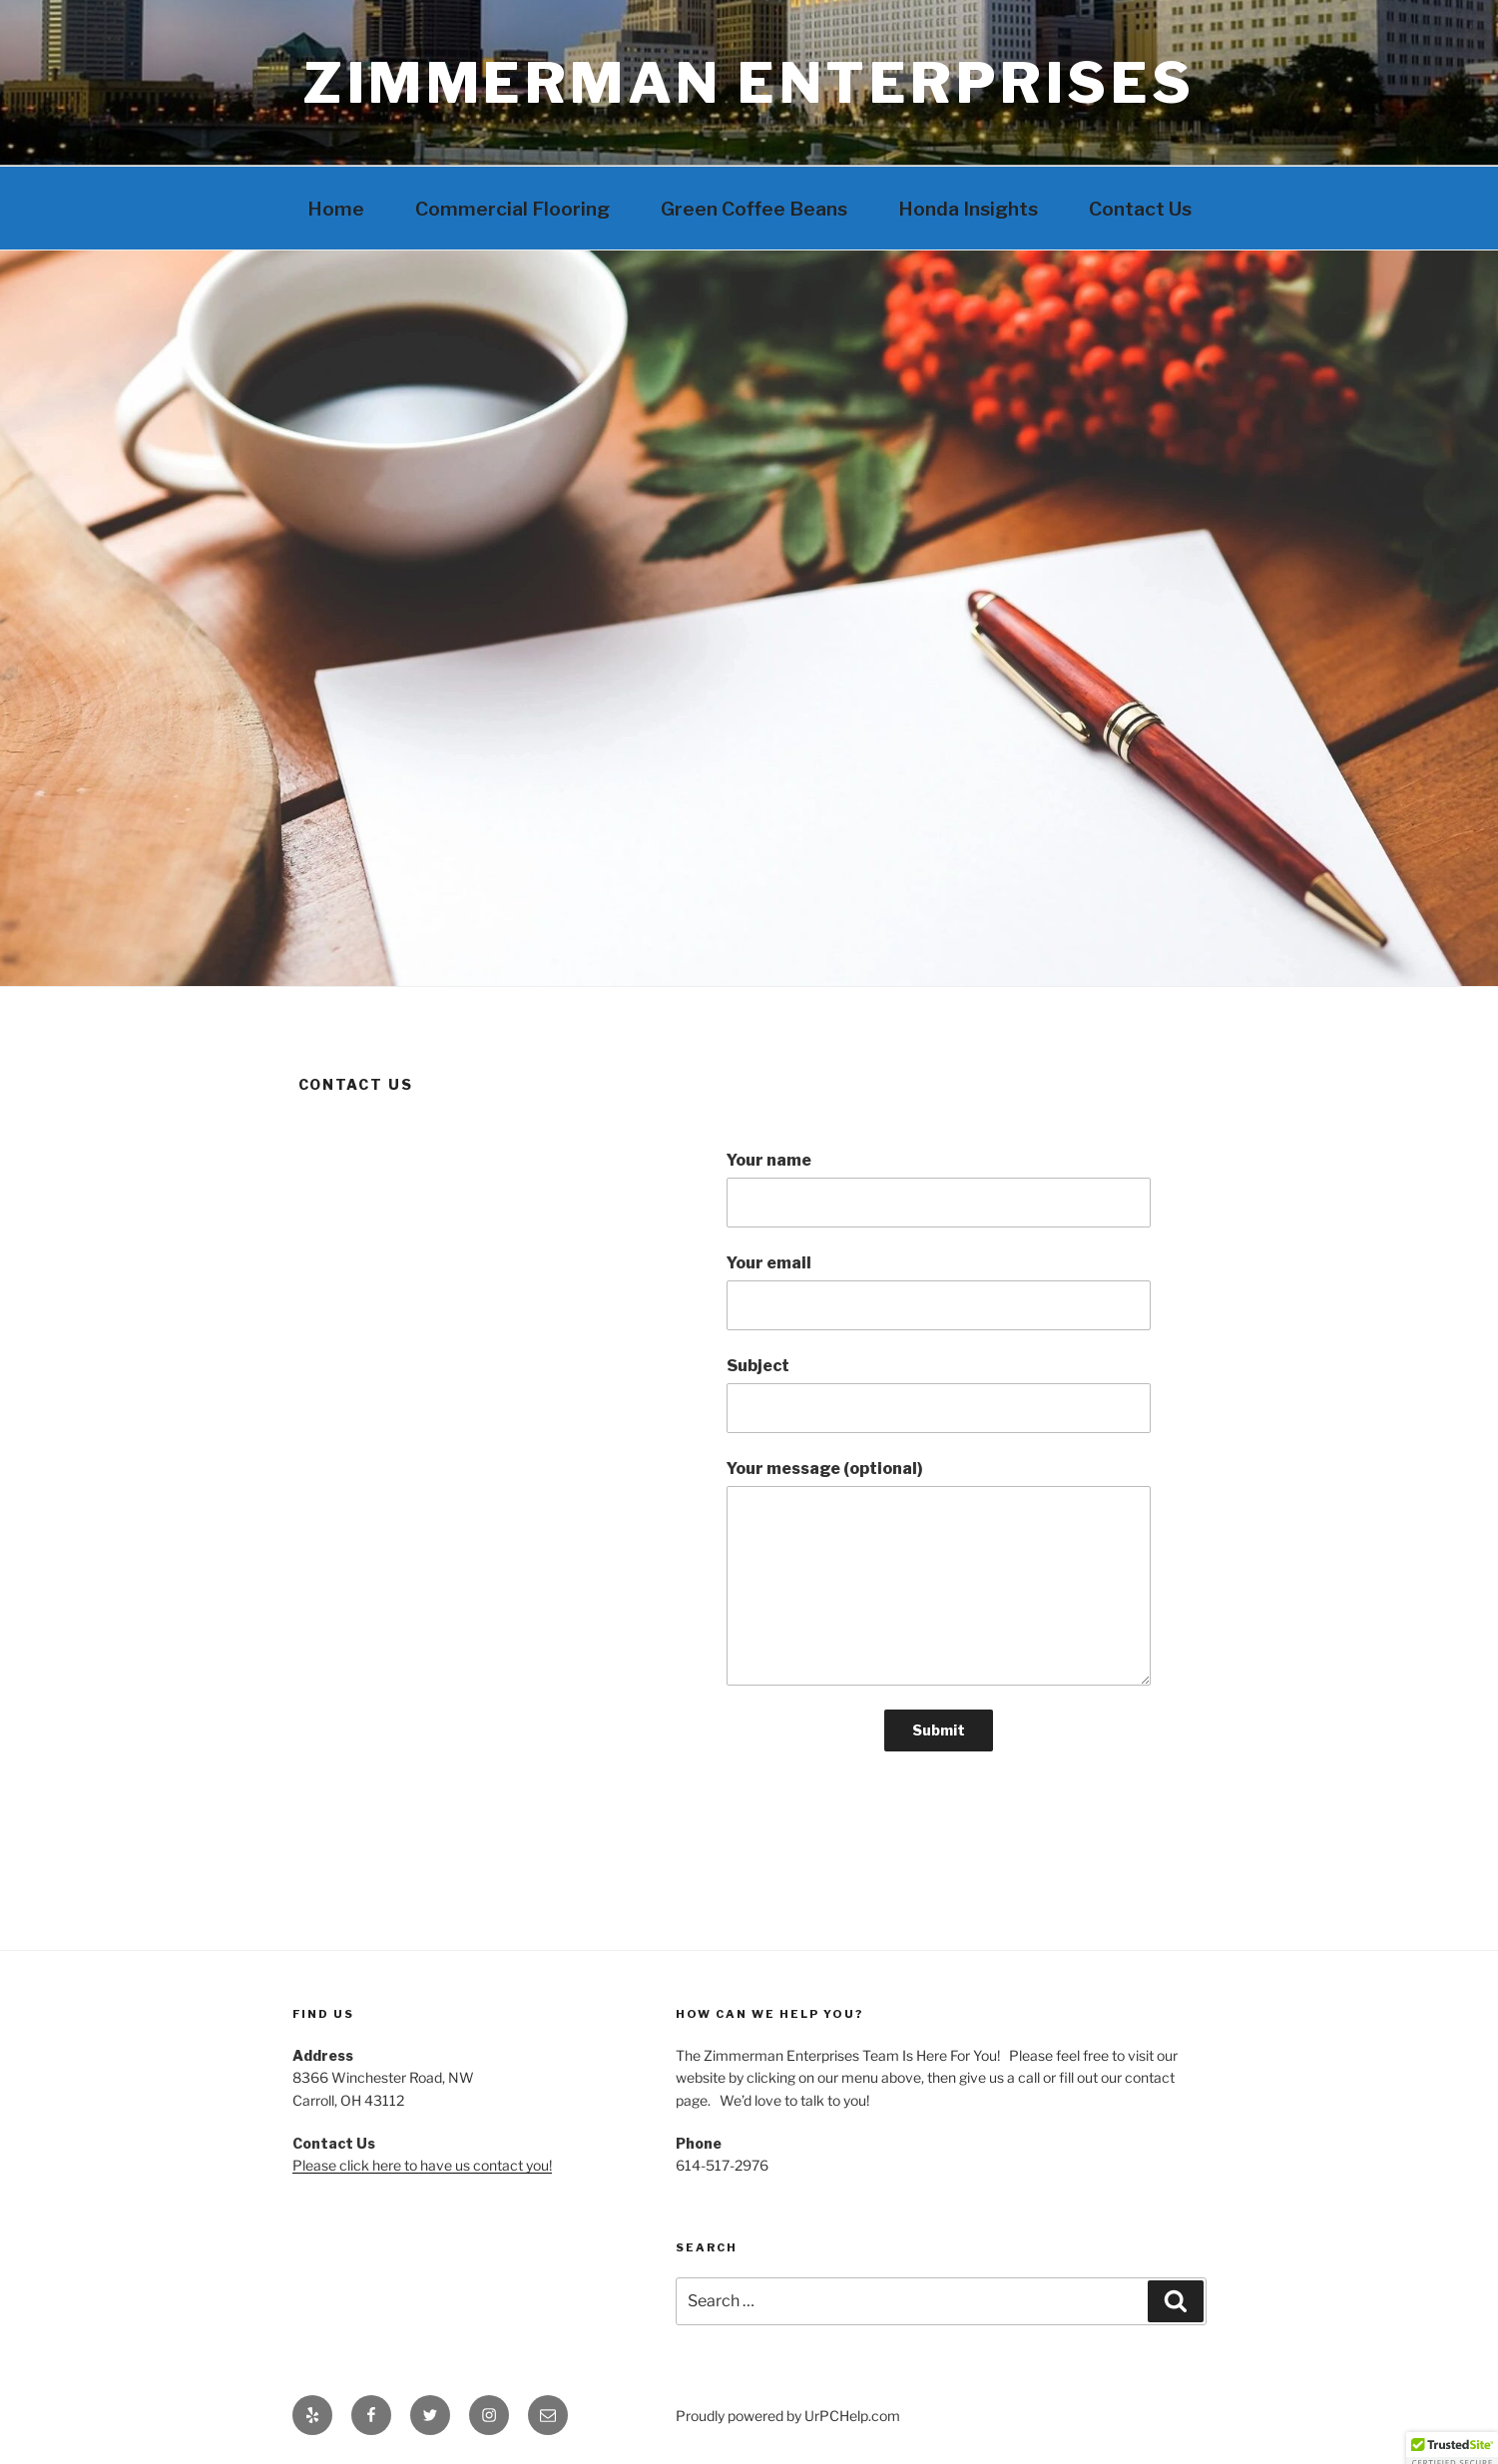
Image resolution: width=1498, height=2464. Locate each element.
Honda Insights (968, 209)
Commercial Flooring (512, 209)
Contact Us (1140, 209)
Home (335, 209)
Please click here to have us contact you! (422, 2165)
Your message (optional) (938, 1572)
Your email (938, 1291)
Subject (938, 1394)
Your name (938, 1189)
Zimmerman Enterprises (748, 83)
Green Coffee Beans (754, 209)
